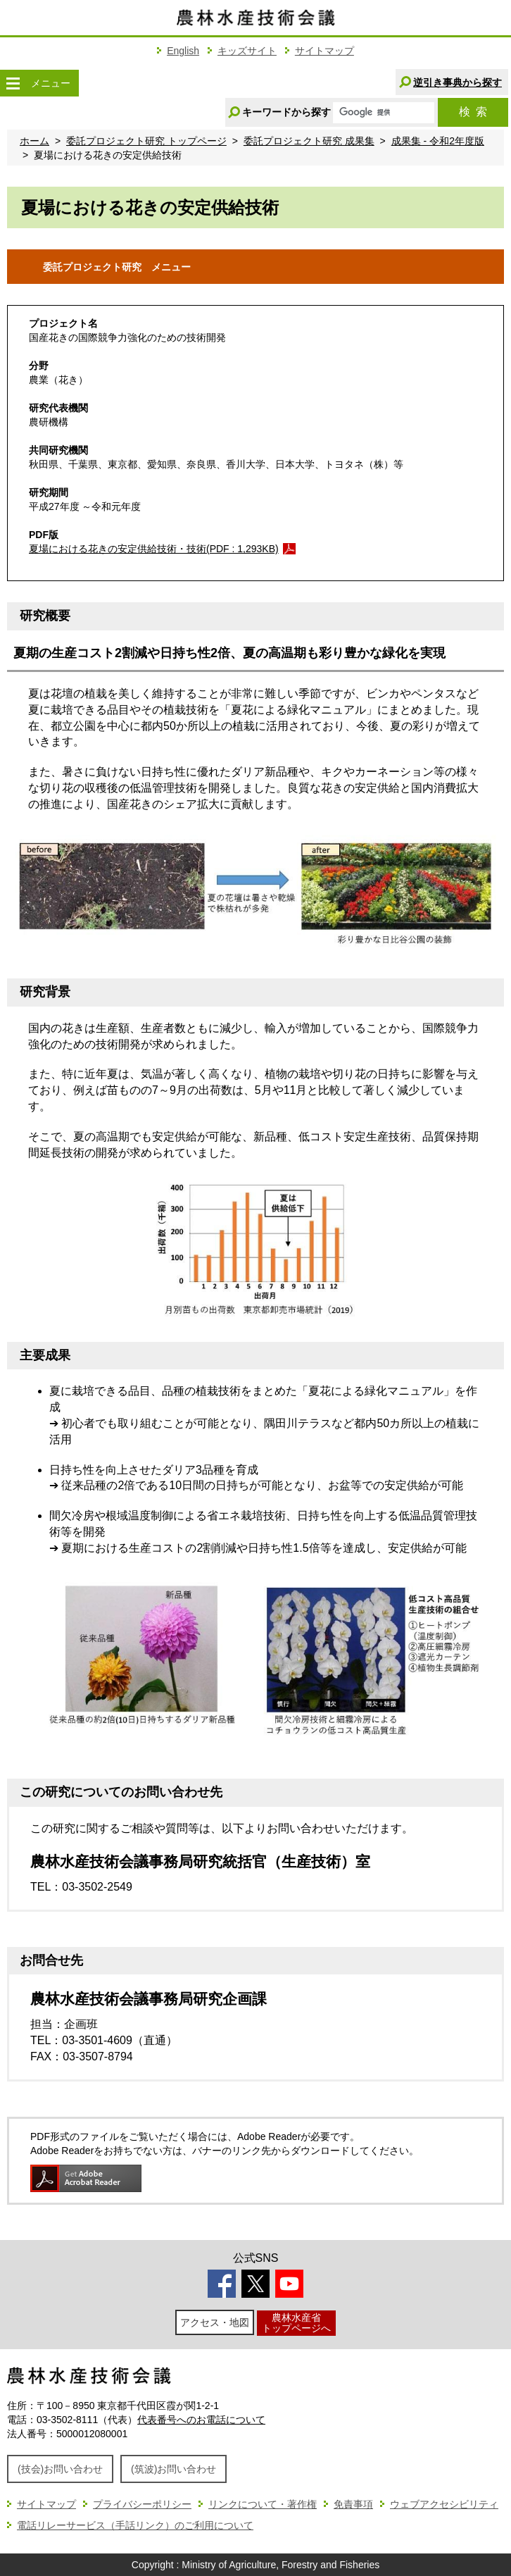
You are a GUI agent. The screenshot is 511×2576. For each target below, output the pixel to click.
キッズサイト (247, 50)
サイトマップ (324, 50)
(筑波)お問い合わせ (173, 2469)
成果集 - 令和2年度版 (437, 141)
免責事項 (353, 2504)
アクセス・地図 (214, 2322)
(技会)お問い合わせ (60, 2469)
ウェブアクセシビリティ (444, 2504)
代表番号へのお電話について (201, 2419)
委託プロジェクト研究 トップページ (146, 141)
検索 (473, 112)
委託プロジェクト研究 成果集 (309, 141)
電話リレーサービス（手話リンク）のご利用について (135, 2525)
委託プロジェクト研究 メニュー (136, 266)
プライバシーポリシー (142, 2504)
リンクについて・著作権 (262, 2504)
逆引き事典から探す (457, 82)
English (183, 50)
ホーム (34, 141)
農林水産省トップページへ (296, 2323)
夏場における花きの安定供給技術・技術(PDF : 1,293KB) (154, 548)
